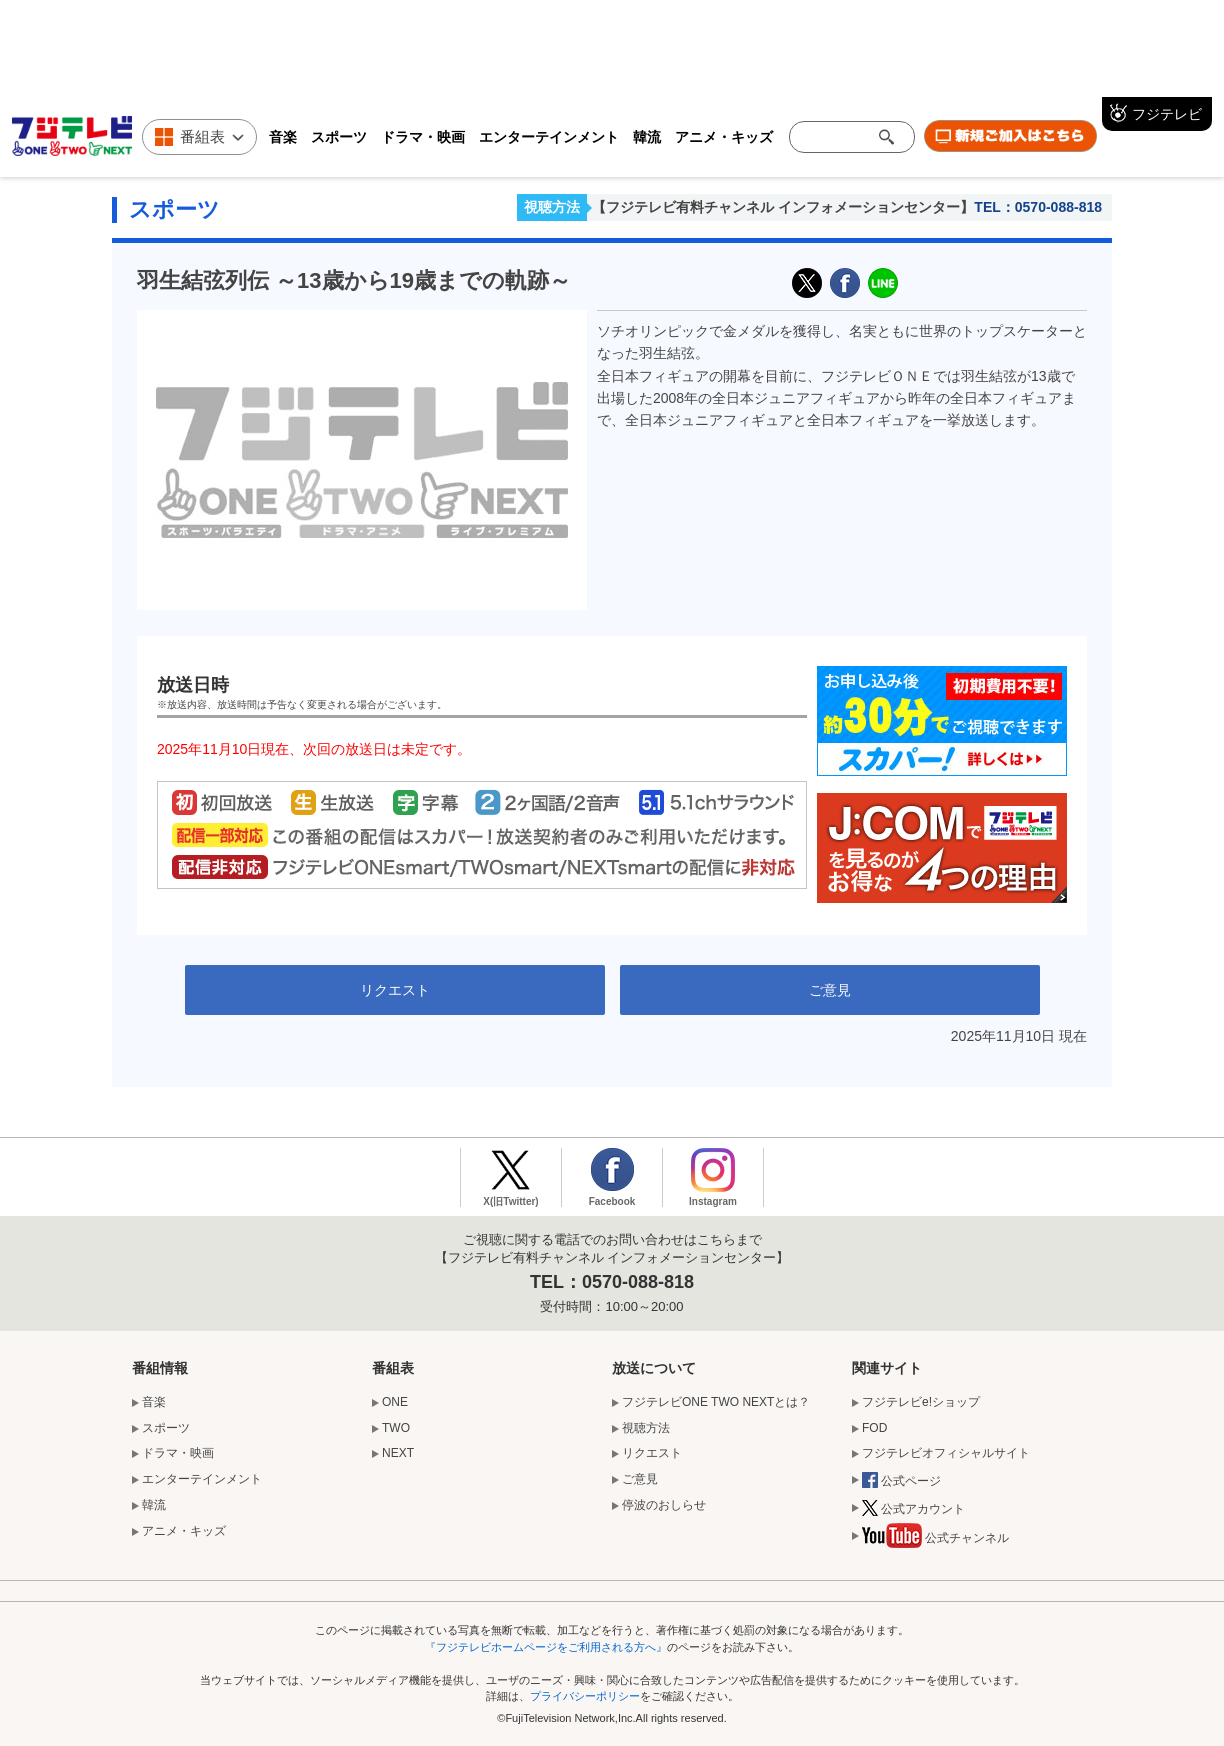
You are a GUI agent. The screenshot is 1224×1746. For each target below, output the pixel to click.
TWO (396, 1428)
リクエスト (395, 990)
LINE (883, 283)
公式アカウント (913, 1510)
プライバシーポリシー (585, 1696)
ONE (395, 1402)
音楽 (283, 137)
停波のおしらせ (664, 1505)
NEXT (398, 1453)
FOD (874, 1428)
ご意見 (830, 990)
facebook (845, 283)
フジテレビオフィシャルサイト (946, 1453)
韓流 (647, 137)
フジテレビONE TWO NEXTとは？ (716, 1402)
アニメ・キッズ (724, 137)
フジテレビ (1167, 114)
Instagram (713, 1201)
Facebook (612, 1201)
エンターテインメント (549, 137)
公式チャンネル (935, 1540)
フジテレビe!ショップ (921, 1402)
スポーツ (339, 137)
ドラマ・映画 (423, 137)
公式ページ (901, 1482)
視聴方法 (552, 207)
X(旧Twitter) (807, 283)
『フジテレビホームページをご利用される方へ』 (546, 1647)
